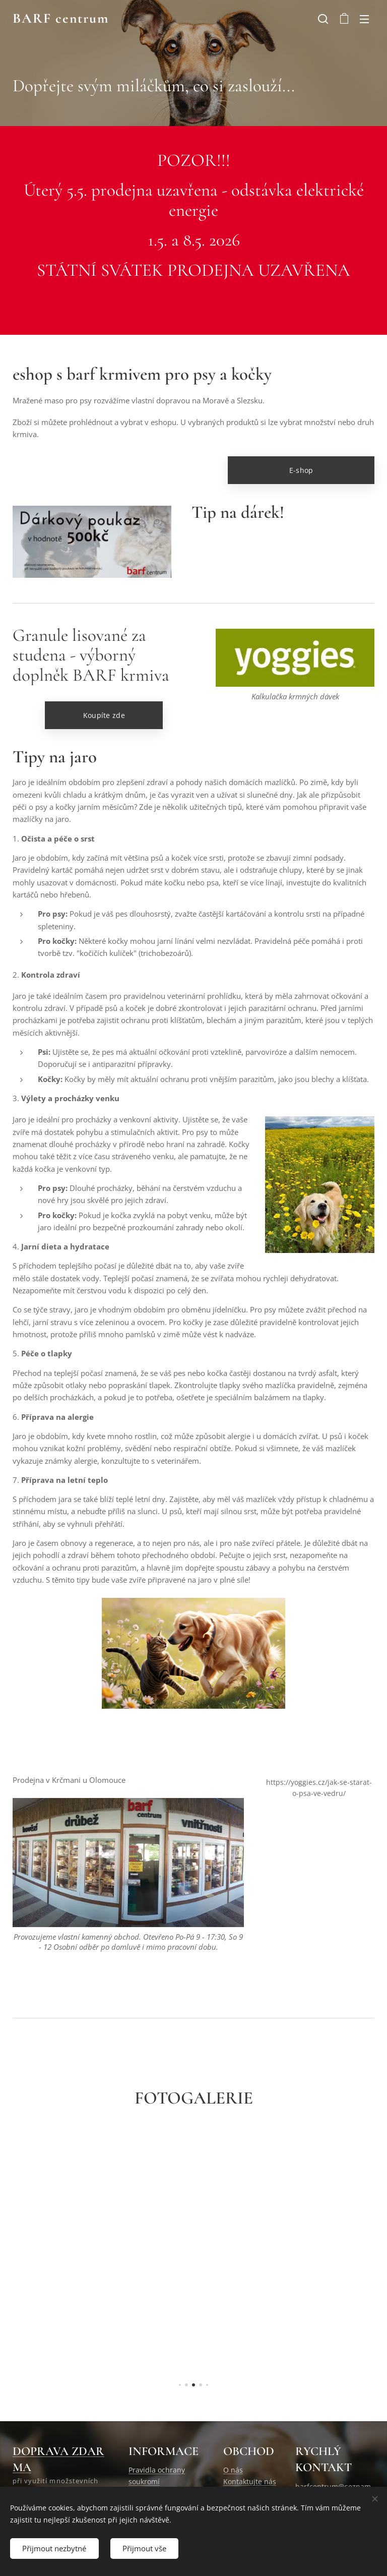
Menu (364, 19)
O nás (233, 2470)
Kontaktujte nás (249, 2481)
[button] (323, 18)
